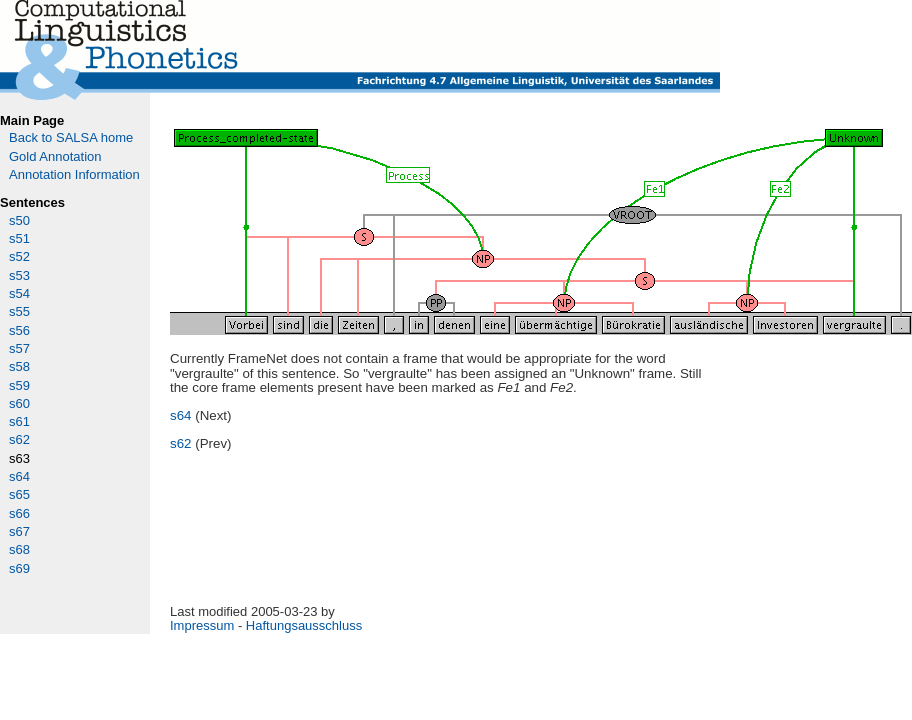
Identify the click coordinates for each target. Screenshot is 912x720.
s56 (19, 330)
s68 (19, 549)
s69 (19, 568)
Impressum (202, 625)
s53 (19, 275)
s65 (19, 494)
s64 (19, 476)
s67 (19, 531)
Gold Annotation (55, 156)
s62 (19, 439)
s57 (19, 348)
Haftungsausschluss (304, 625)
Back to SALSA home (71, 137)
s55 (19, 311)
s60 (19, 403)
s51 (19, 238)
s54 (19, 293)
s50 (19, 220)
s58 (19, 366)
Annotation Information (74, 174)
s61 (19, 421)
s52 (19, 256)
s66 (19, 513)
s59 (19, 385)
